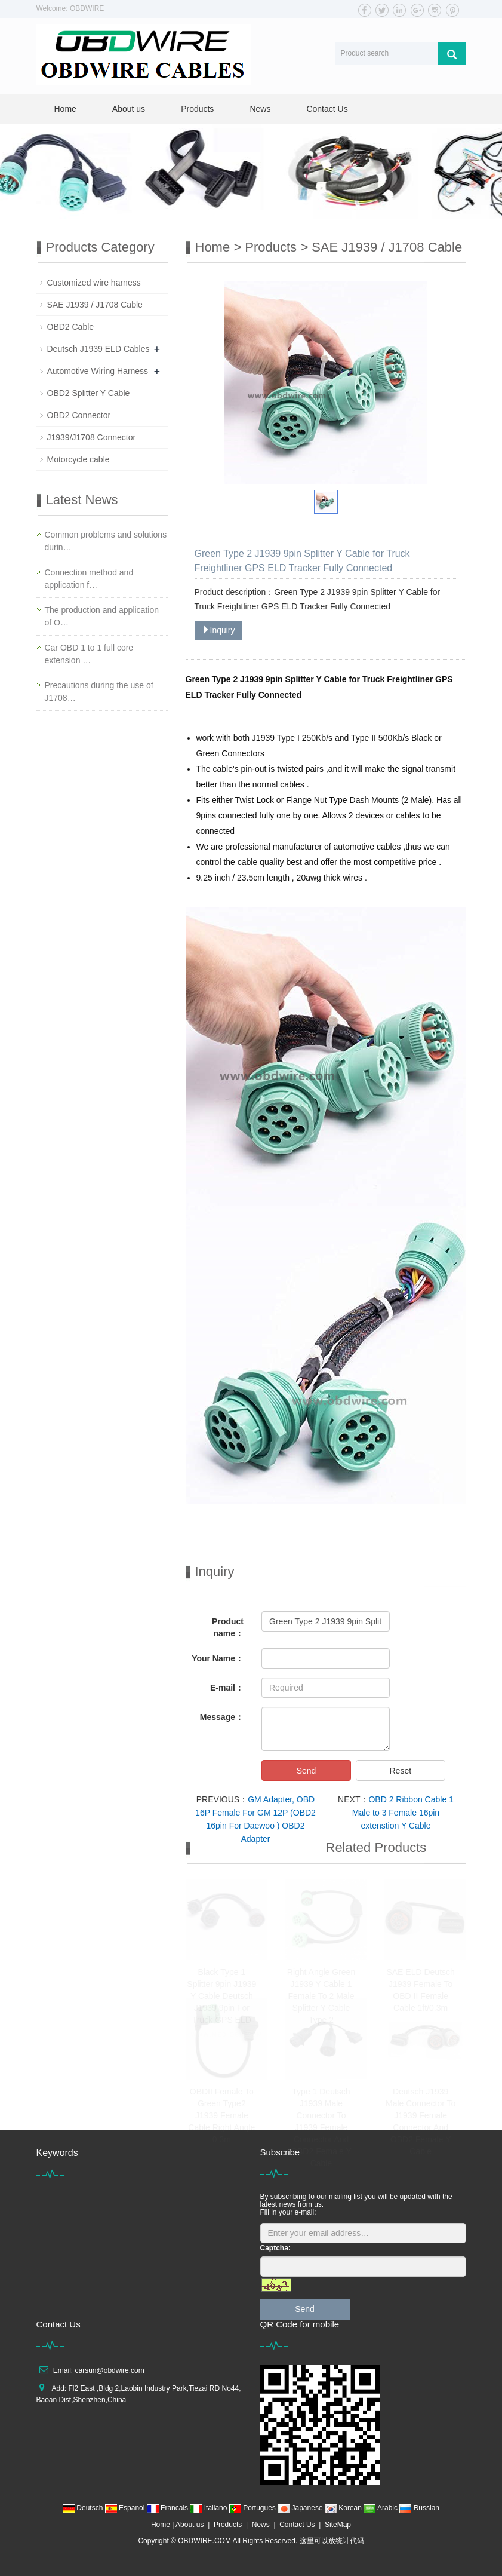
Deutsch (84, 2508)
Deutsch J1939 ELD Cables (98, 349)
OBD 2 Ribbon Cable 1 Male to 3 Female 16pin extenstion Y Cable (403, 1812)
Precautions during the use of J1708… (99, 691)
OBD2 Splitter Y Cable (88, 393)
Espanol (126, 2508)
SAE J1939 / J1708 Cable (387, 247)
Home (65, 109)
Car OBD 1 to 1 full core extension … (89, 654)
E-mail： (227, 1687)
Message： (222, 1717)
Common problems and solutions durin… (106, 541)
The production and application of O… (102, 616)
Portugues (253, 2508)
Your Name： (218, 1658)
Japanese (301, 2508)
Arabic (381, 2508)
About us (128, 109)
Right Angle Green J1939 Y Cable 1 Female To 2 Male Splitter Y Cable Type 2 (321, 1996)
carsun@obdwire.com (109, 2370)
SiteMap (338, 2524)
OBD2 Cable (70, 327)
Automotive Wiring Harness (98, 371)
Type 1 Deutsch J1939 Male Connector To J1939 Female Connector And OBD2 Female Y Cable (321, 2127)
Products (197, 109)
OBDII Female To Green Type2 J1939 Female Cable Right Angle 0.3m (221, 2115)
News (260, 109)
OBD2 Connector (79, 415)
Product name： (228, 1627)
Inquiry (218, 630)
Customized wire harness (94, 282)
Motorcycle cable (78, 459)
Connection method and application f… (89, 579)
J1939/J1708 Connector (91, 437)
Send (306, 1770)
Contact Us (326, 109)
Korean (344, 2508)
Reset (400, 1770)
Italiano (209, 2508)
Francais (168, 2508)
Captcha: (275, 2248)
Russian (419, 2508)
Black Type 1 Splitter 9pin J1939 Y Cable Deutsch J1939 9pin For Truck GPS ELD (221, 1996)
